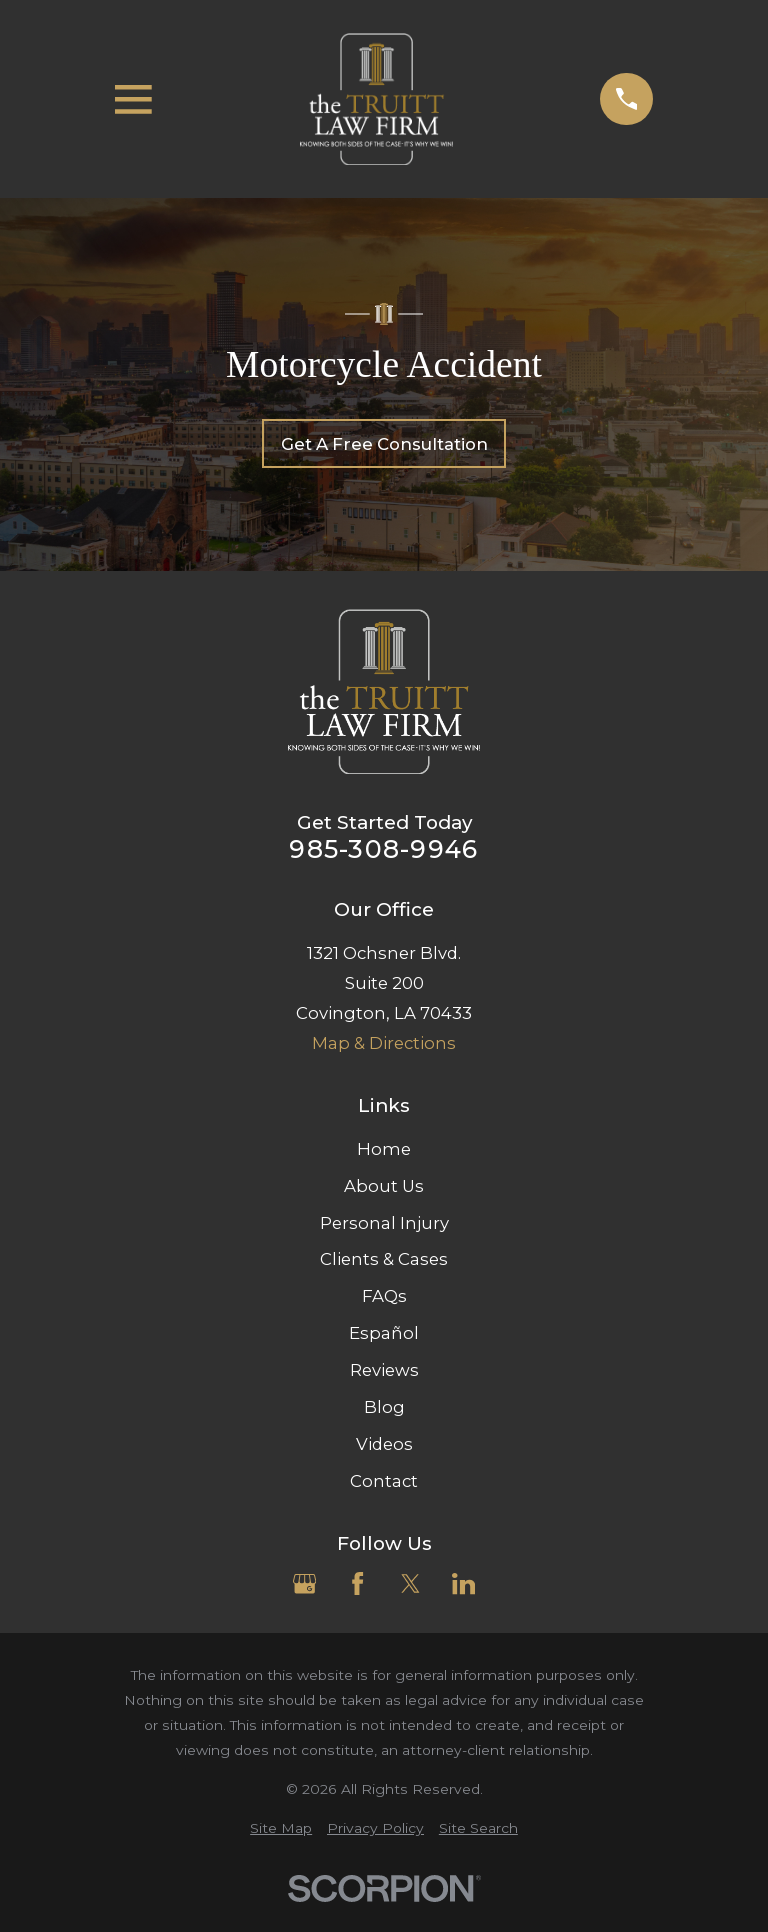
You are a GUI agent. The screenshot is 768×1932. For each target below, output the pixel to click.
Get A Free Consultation (384, 444)
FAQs (384, 1296)
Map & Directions (384, 1043)
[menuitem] (281, 1828)
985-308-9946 (383, 849)
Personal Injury (384, 1223)
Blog (384, 1407)
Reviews (384, 1370)
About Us (384, 1186)
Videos (384, 1444)
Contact (384, 1481)
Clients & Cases (384, 1259)
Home (384, 1149)
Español (384, 1333)
